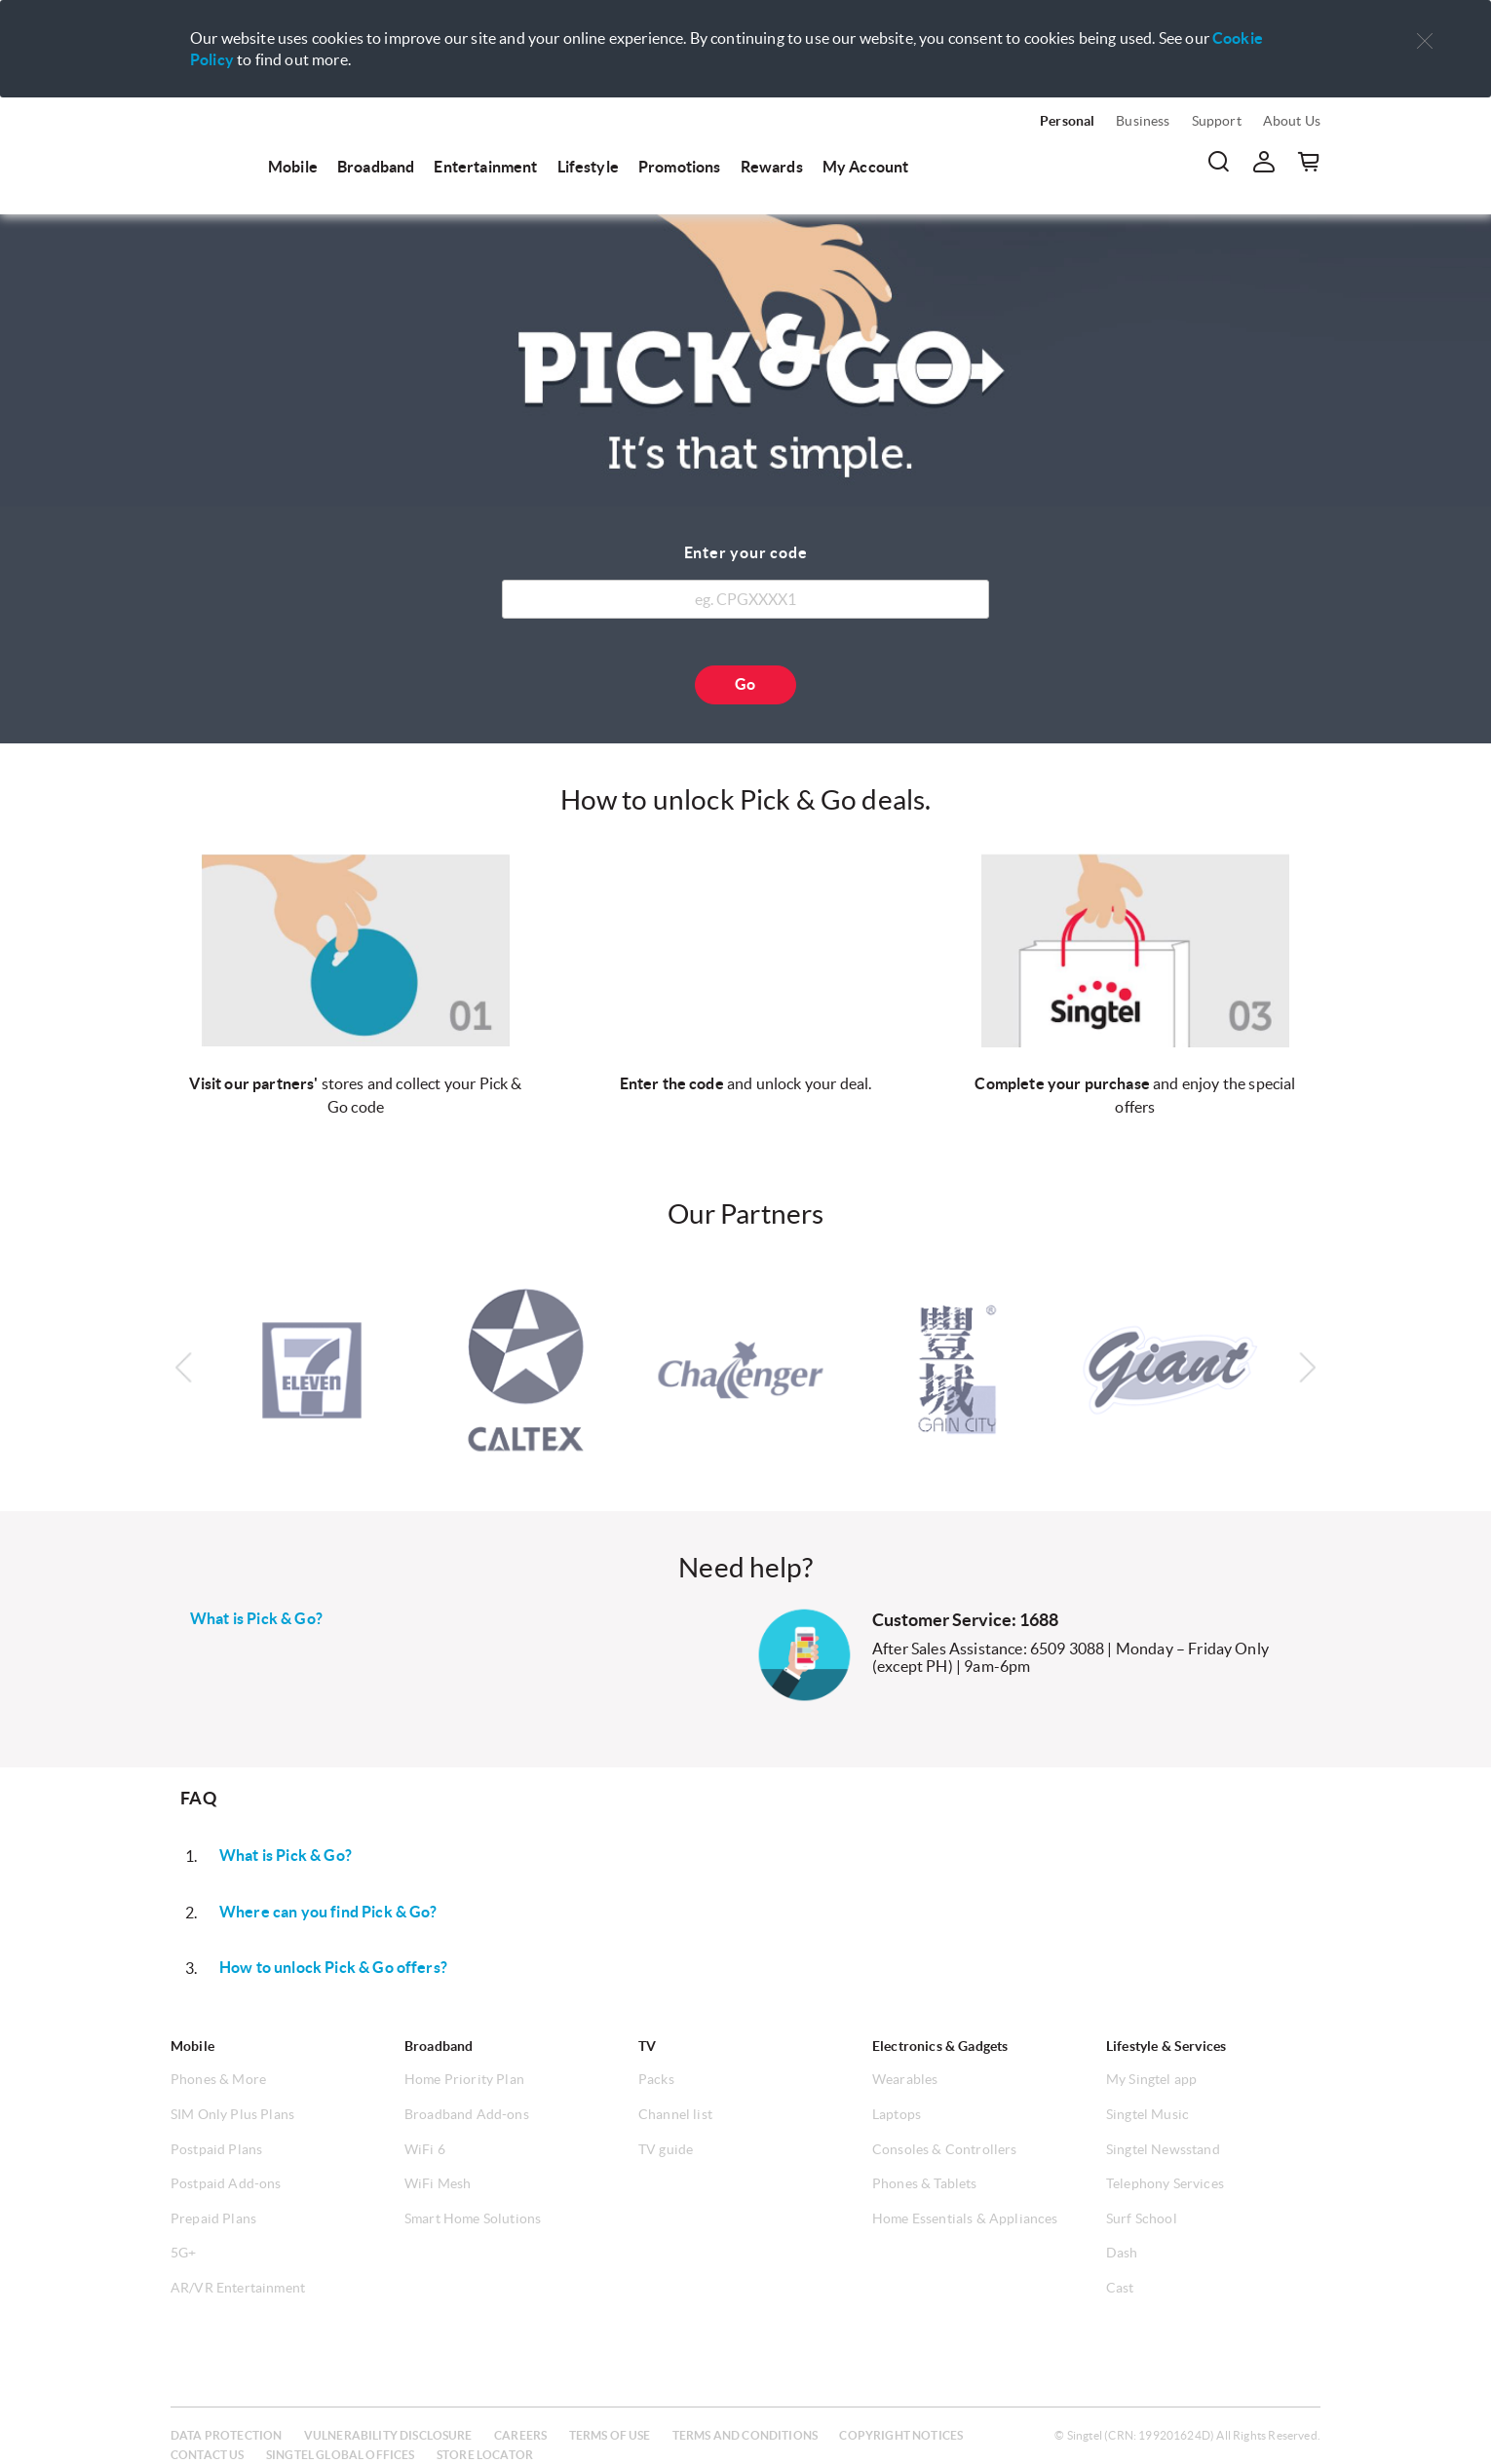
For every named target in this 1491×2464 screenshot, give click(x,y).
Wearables (904, 2079)
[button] (1425, 41)
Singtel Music (1147, 2114)
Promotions (679, 166)
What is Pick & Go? (256, 1618)
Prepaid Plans (213, 2218)
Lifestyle (588, 166)
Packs (656, 2079)
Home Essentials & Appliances (964, 2218)
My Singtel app (1151, 2079)
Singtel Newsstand (1163, 2149)
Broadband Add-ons (466, 2114)
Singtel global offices (340, 2454)
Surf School (1141, 2218)
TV (647, 2046)
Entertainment (485, 166)
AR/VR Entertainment (238, 2287)
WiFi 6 (424, 2149)
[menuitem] (209, 148)
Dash (1122, 2252)
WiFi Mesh (437, 2183)
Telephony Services (1165, 2183)
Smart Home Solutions (472, 2218)
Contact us (208, 2454)
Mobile (293, 166)
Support (1217, 121)
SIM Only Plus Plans (232, 2114)
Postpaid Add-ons (226, 2183)
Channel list (675, 2114)
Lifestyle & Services (1166, 2046)
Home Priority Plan (464, 2079)
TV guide (665, 2149)
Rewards (772, 166)
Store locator (485, 2454)
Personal (1067, 121)
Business (1142, 121)
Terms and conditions (745, 2435)
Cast (1120, 2287)
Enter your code (746, 552)
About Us (1291, 121)
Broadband (375, 166)
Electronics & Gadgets (940, 2046)
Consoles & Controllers (944, 2149)
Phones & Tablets (924, 2183)
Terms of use (610, 2435)
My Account (865, 166)
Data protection (226, 2435)
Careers (520, 2435)
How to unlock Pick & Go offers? (333, 1967)
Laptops (896, 2114)
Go (745, 684)
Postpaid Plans (216, 2149)
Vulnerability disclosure (388, 2435)
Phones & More (218, 2079)
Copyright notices (901, 2435)
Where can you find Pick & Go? (328, 1911)
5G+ (183, 2252)
